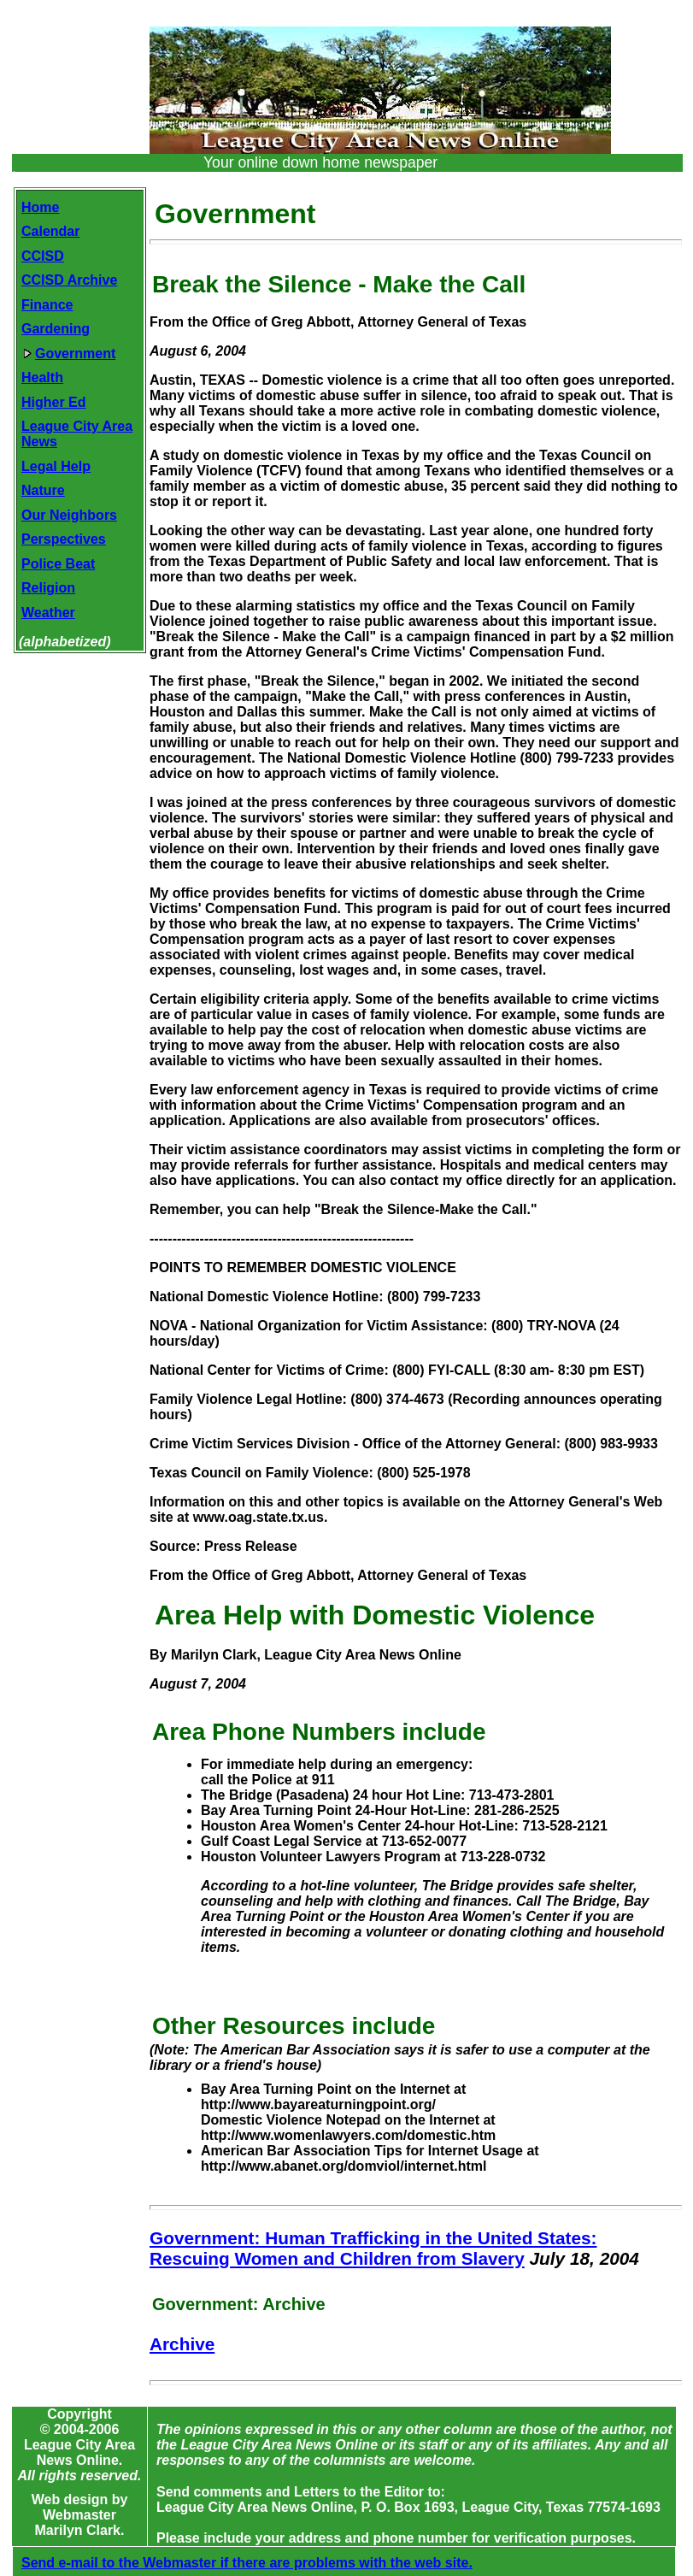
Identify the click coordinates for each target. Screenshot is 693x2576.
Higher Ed (53, 402)
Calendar (50, 231)
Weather (48, 612)
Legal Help (56, 466)
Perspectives (63, 539)
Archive (182, 2344)
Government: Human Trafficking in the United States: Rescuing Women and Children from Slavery (373, 2248)
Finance (47, 305)
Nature (43, 490)
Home (40, 207)
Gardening (55, 328)
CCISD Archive (69, 280)
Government (69, 353)
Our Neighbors (69, 515)
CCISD (42, 256)
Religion (48, 588)
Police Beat (58, 564)
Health (42, 377)
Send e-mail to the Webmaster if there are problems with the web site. (247, 2562)
